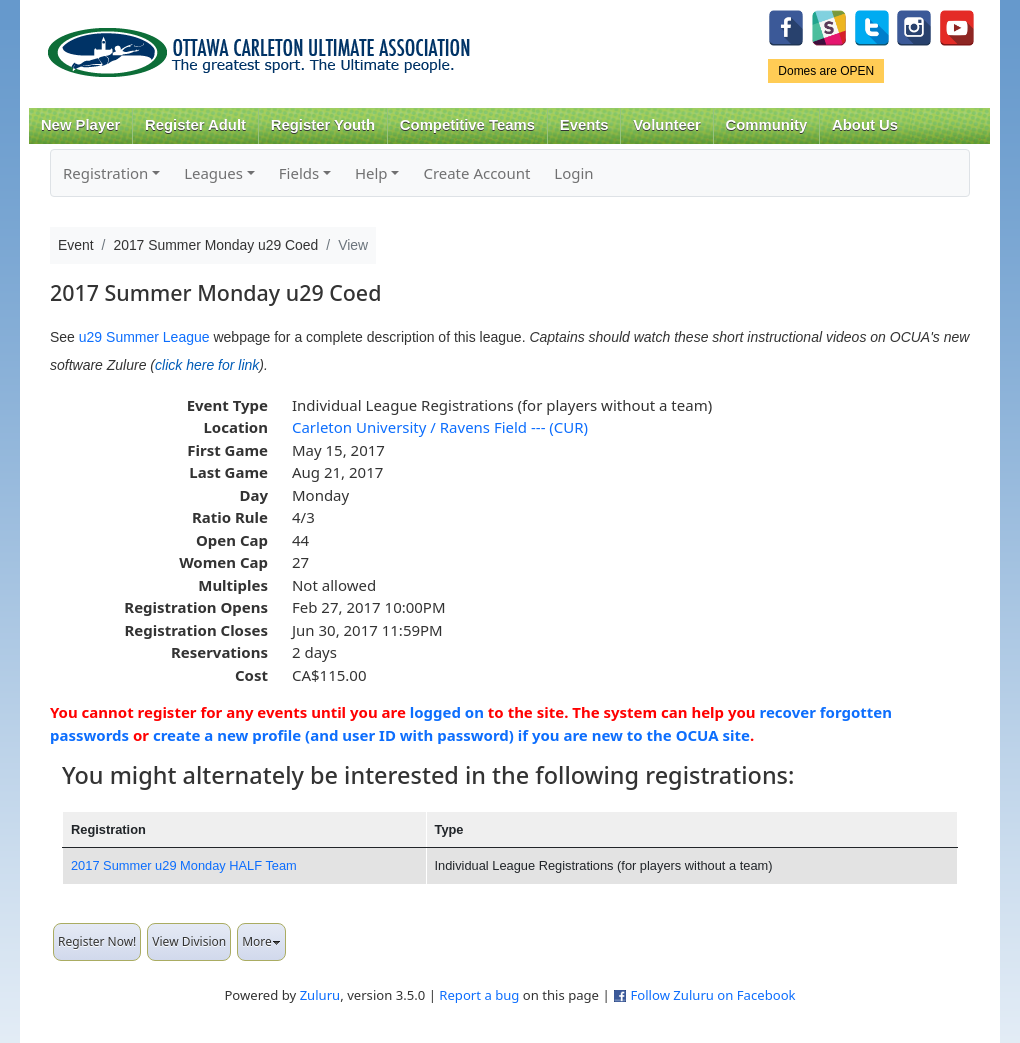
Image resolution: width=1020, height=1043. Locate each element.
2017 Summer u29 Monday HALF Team (184, 865)
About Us (865, 125)
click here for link (207, 365)
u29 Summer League (144, 337)
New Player (80, 125)
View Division (189, 941)
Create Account (476, 173)
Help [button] (371, 173)
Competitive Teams (467, 125)
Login (573, 173)
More (261, 941)
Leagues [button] (213, 173)
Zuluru (320, 995)
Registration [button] (105, 173)
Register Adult (195, 125)
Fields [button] (299, 173)
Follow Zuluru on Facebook (712, 995)
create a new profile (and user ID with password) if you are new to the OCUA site (451, 735)
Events (584, 125)
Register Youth (323, 125)
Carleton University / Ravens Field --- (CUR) (440, 427)
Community (767, 125)
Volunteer (666, 125)
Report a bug (479, 995)
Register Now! (97, 941)
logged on (447, 712)
